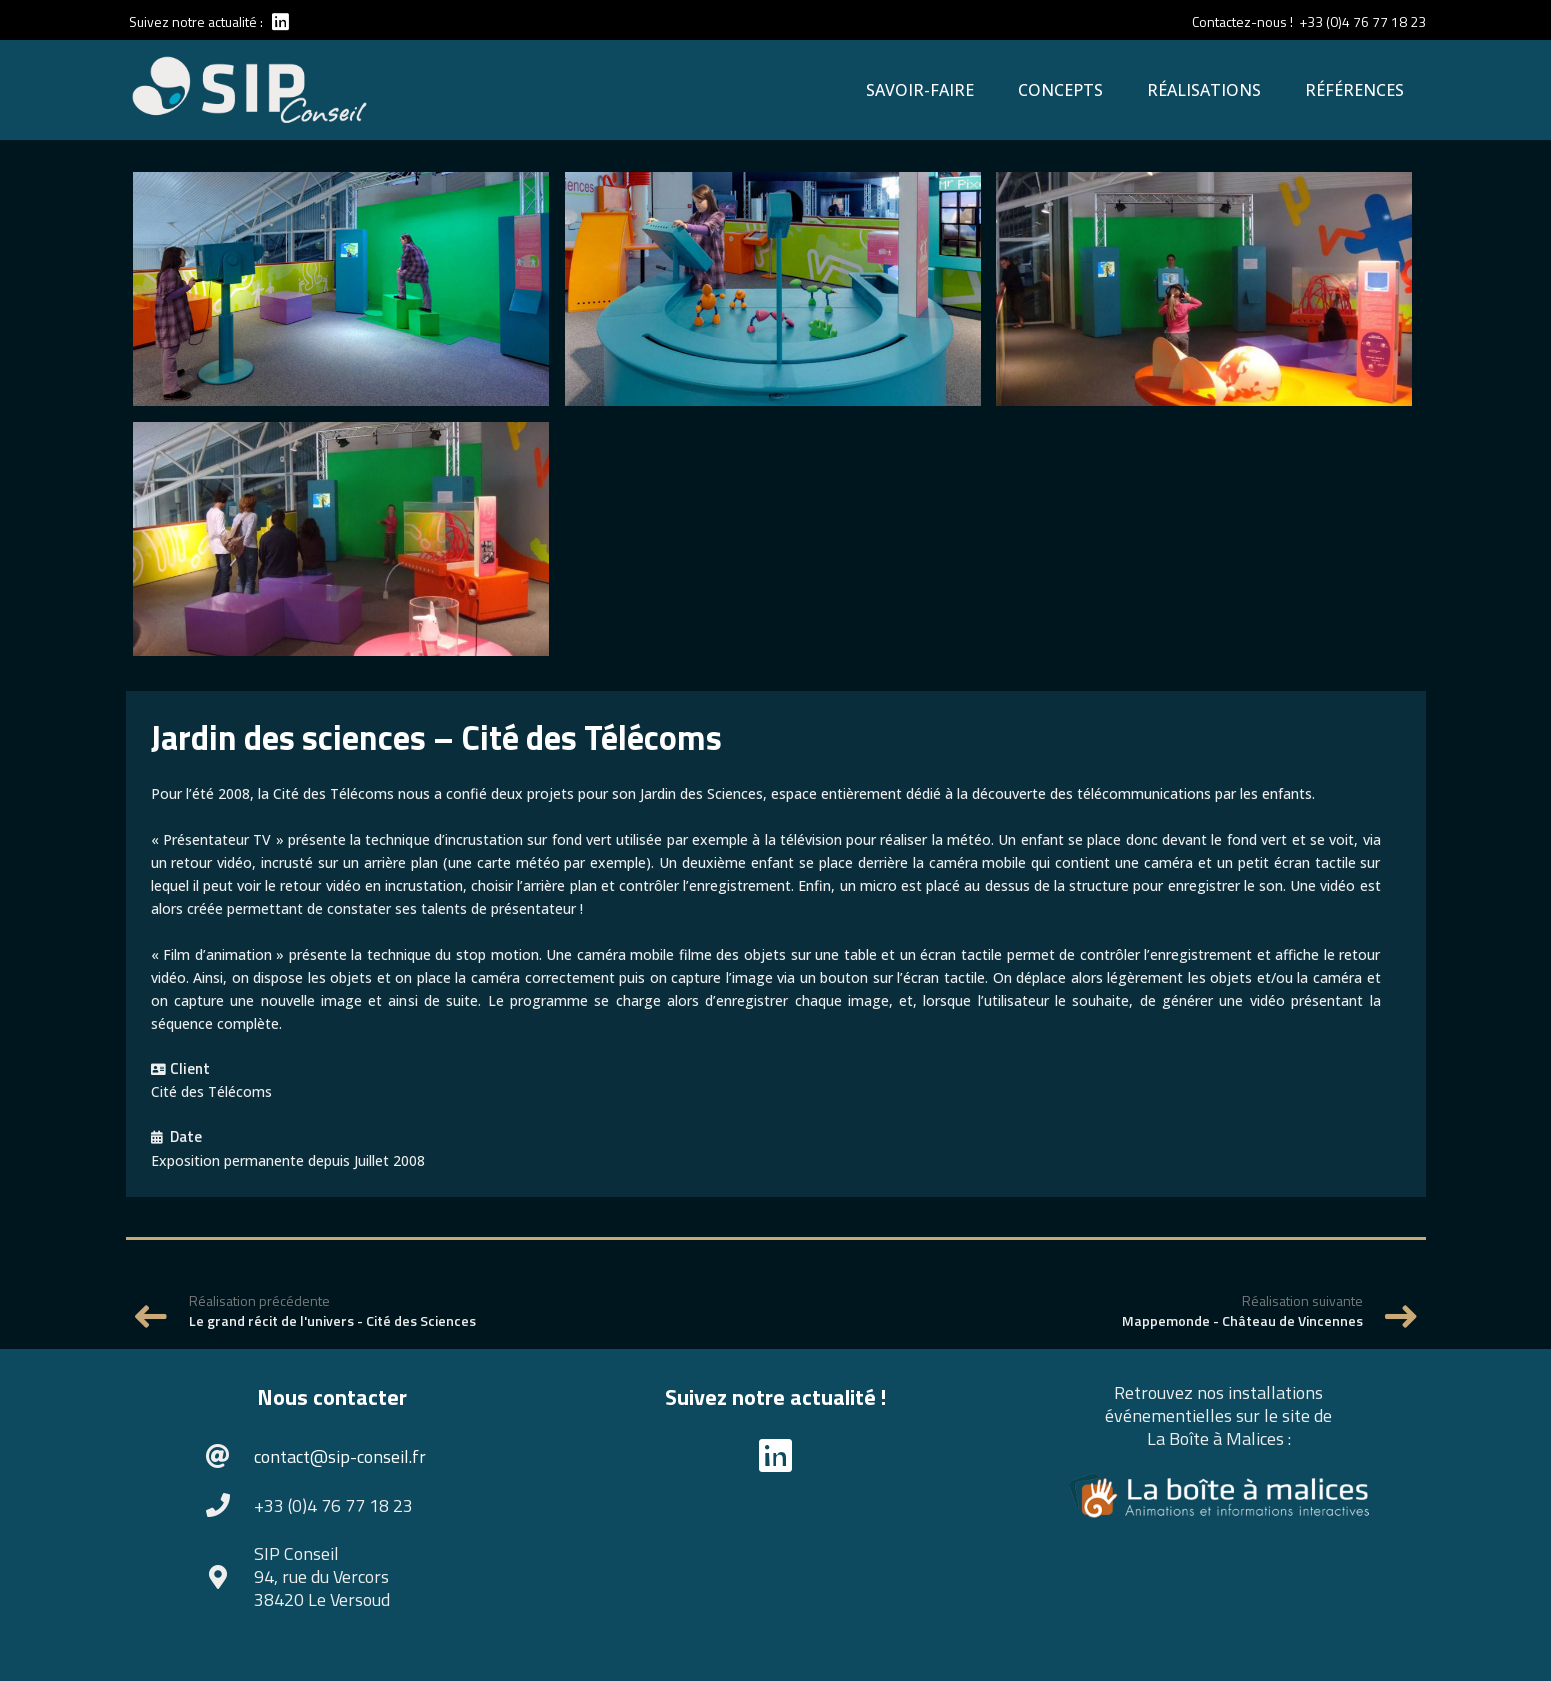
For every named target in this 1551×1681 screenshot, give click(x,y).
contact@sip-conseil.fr (340, 1456)
